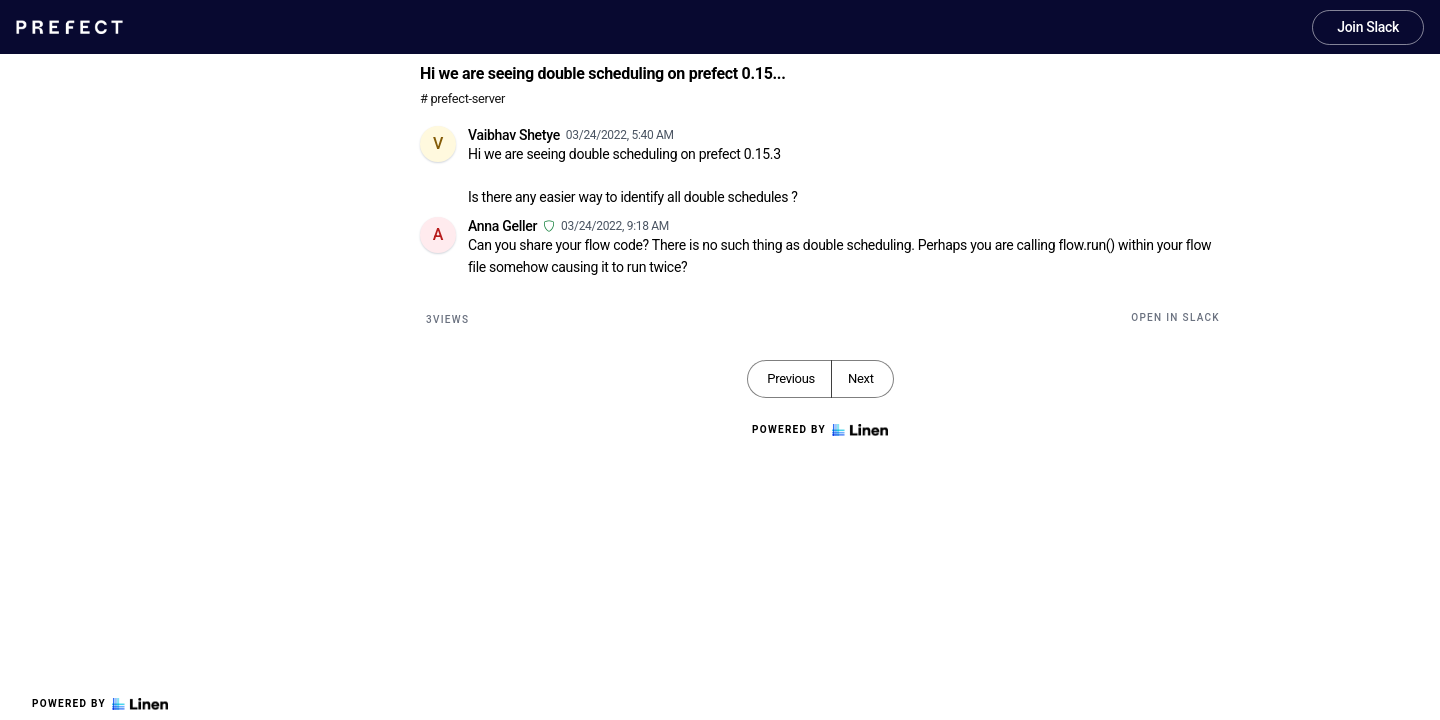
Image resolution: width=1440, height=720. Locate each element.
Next (861, 378)
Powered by (100, 704)
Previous (791, 378)
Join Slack (1368, 27)
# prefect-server (462, 98)
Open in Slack (1175, 317)
